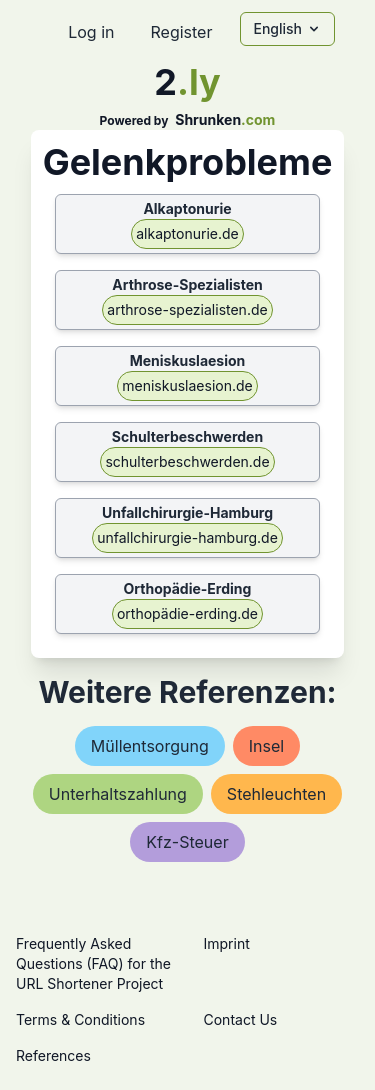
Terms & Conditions (80, 1019)
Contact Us (241, 1019)
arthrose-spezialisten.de (187, 309)
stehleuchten (276, 794)
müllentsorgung (150, 746)
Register (181, 32)
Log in (91, 32)
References (53, 1055)
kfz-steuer (187, 842)
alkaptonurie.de (187, 233)
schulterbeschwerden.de (187, 461)
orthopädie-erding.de (187, 613)
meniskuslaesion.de (187, 385)
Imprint (227, 943)
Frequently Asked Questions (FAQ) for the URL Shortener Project (93, 963)
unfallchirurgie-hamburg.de (187, 537)
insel (266, 746)
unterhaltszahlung (118, 794)
